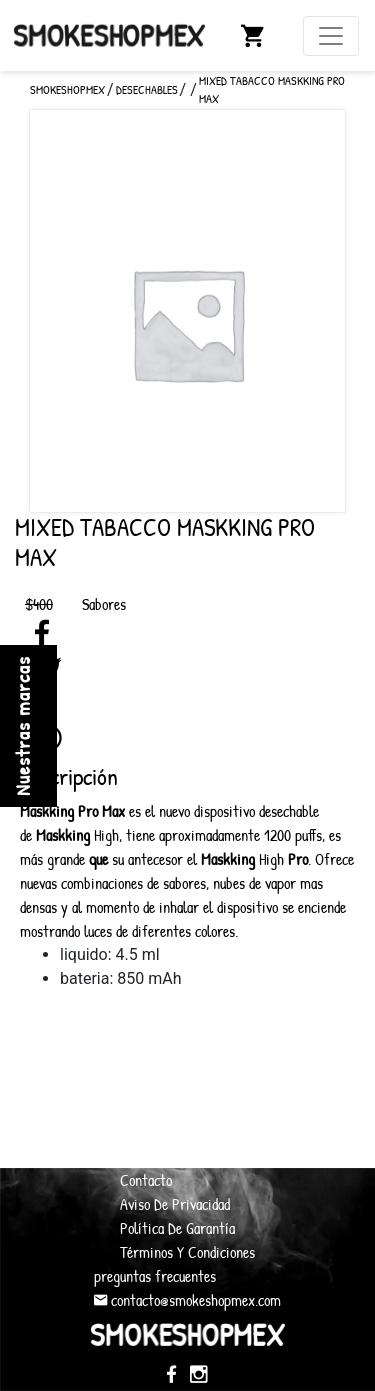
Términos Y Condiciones (187, 1252)
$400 (39, 604)
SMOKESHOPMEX (67, 89)
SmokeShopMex (109, 34)
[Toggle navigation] (331, 36)
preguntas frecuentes (155, 1276)
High (77, 835)
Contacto (146, 1180)
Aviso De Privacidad (175, 1204)
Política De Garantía (177, 1228)
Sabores (104, 604)
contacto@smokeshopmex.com (187, 1300)
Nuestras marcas (22, 726)
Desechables (147, 89)
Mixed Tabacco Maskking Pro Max (272, 89)
